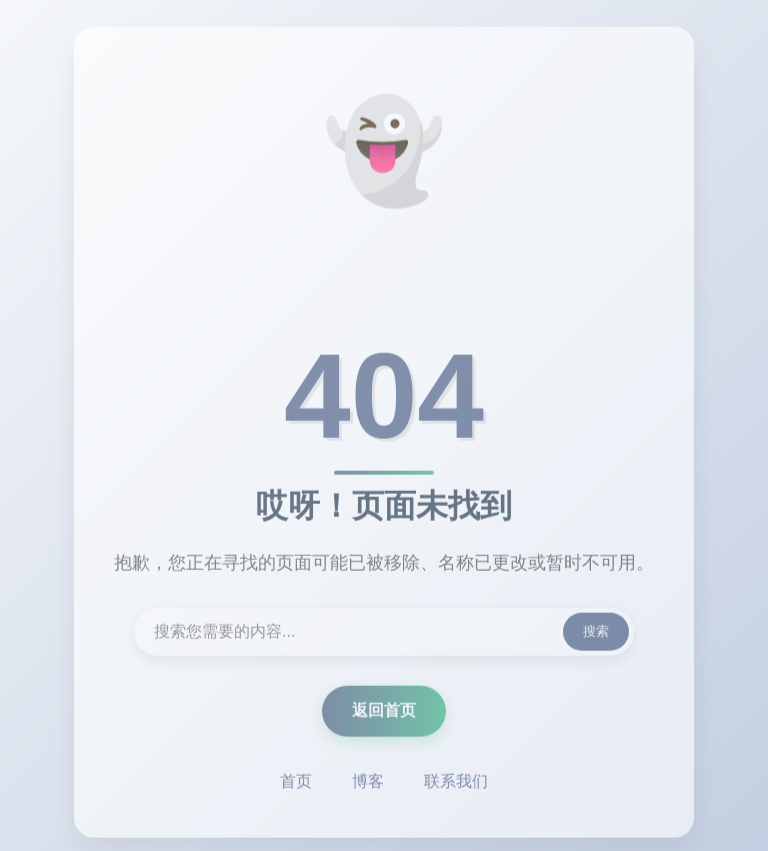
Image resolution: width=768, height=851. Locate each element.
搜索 (596, 633)
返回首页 (384, 712)
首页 (296, 783)
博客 (368, 783)
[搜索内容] (384, 634)
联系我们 (456, 783)
